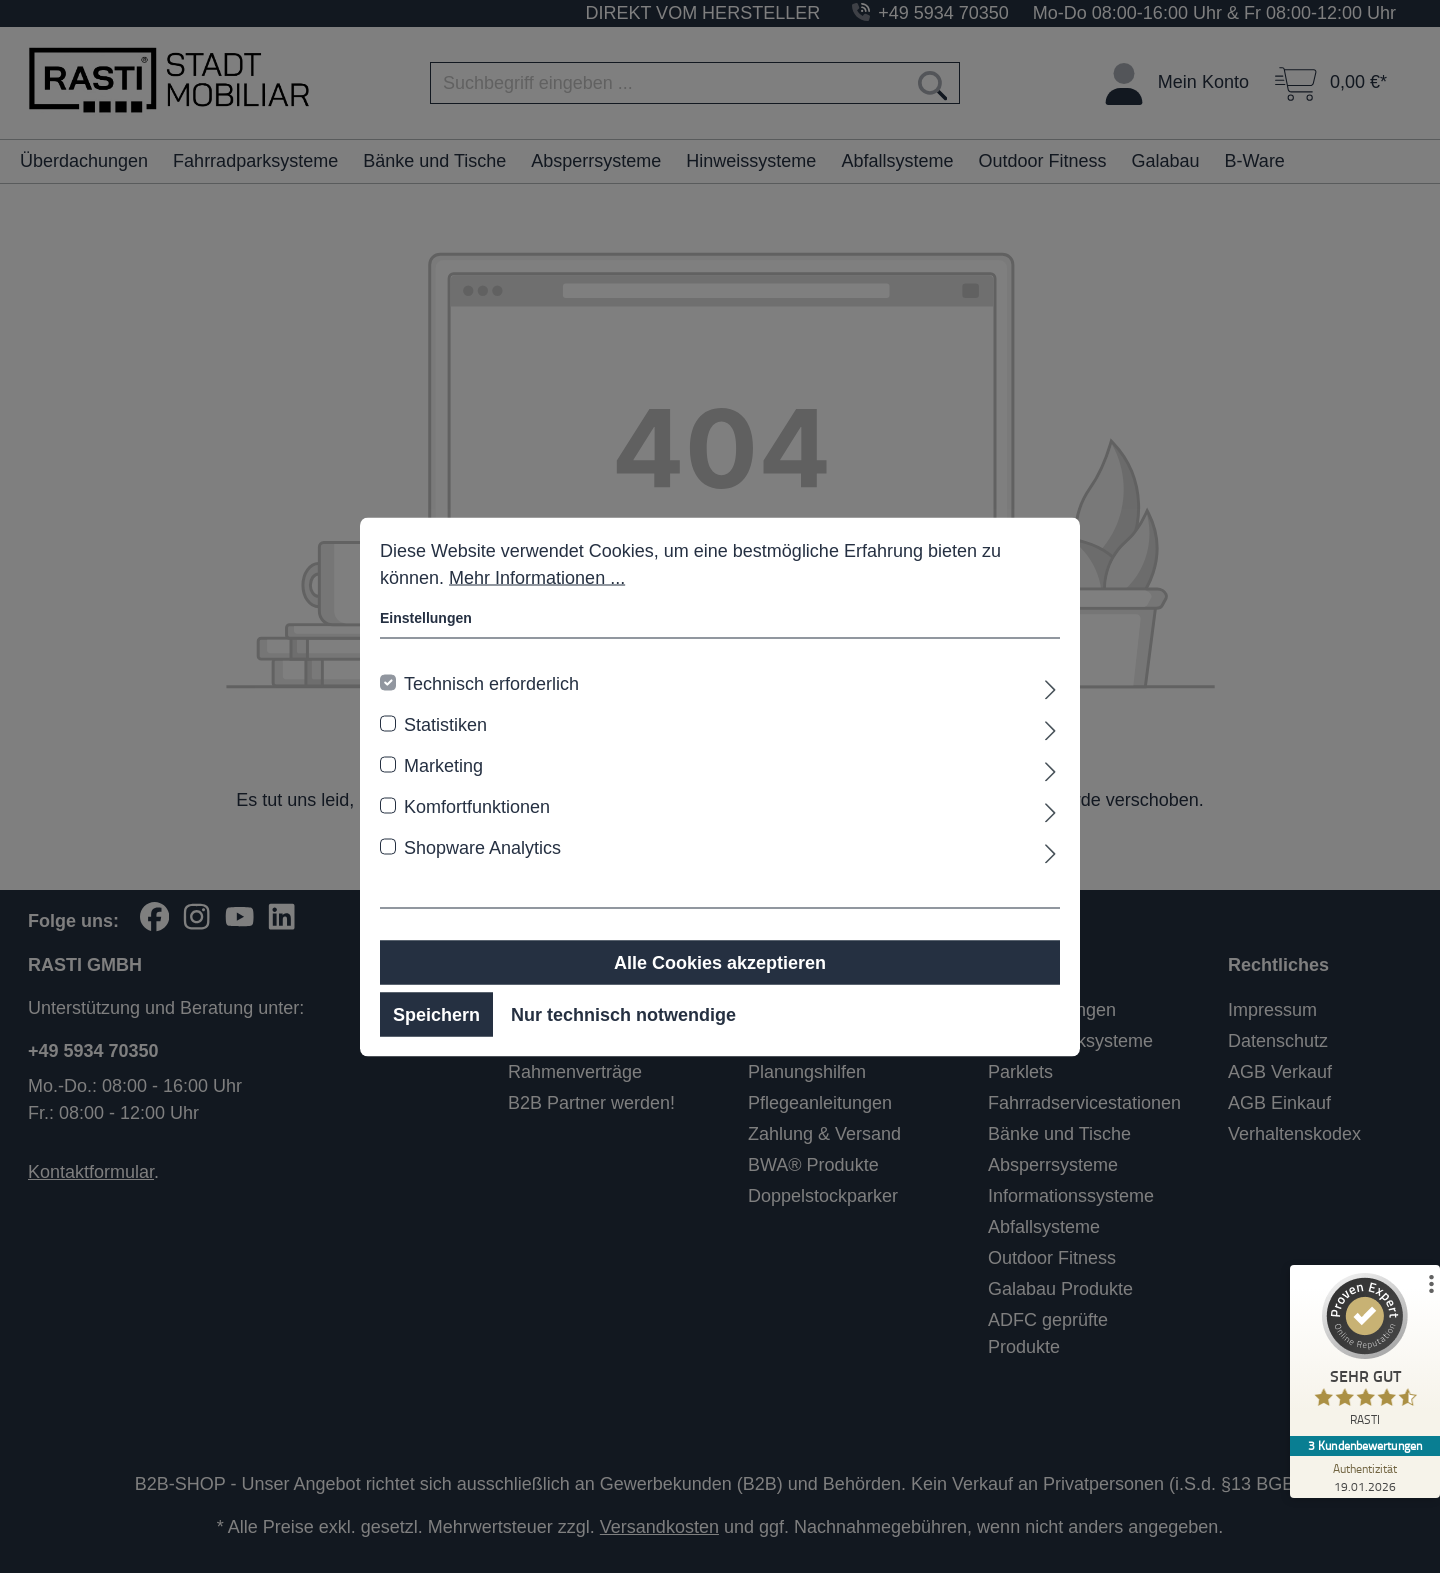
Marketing (443, 765)
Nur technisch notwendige (623, 1014)
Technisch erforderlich (491, 683)
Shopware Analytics (482, 847)
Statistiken (445, 724)
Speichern (436, 1014)
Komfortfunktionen (477, 806)
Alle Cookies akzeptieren (720, 962)
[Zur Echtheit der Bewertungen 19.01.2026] (1365, 1477)
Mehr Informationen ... (537, 577)
